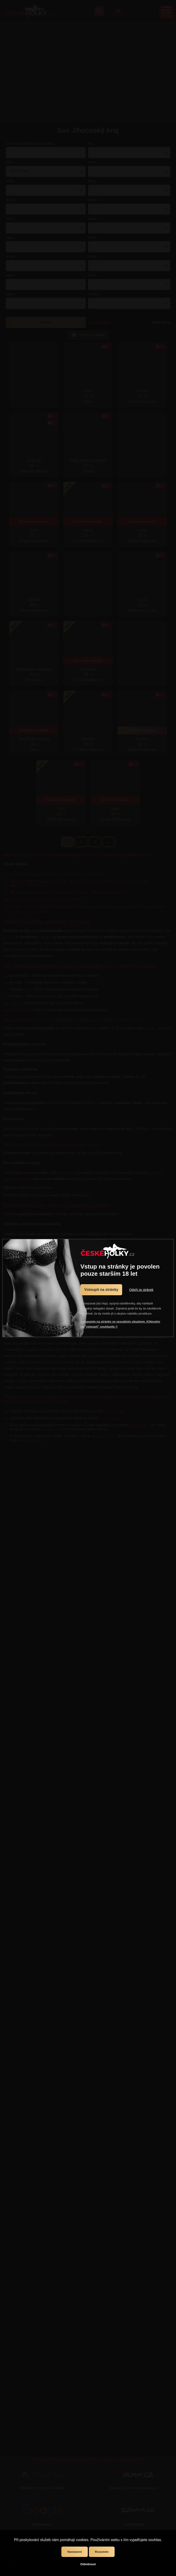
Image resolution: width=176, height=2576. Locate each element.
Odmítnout (88, 2564)
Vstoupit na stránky (101, 1290)
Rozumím (102, 2551)
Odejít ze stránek (141, 1290)
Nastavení (74, 2551)
